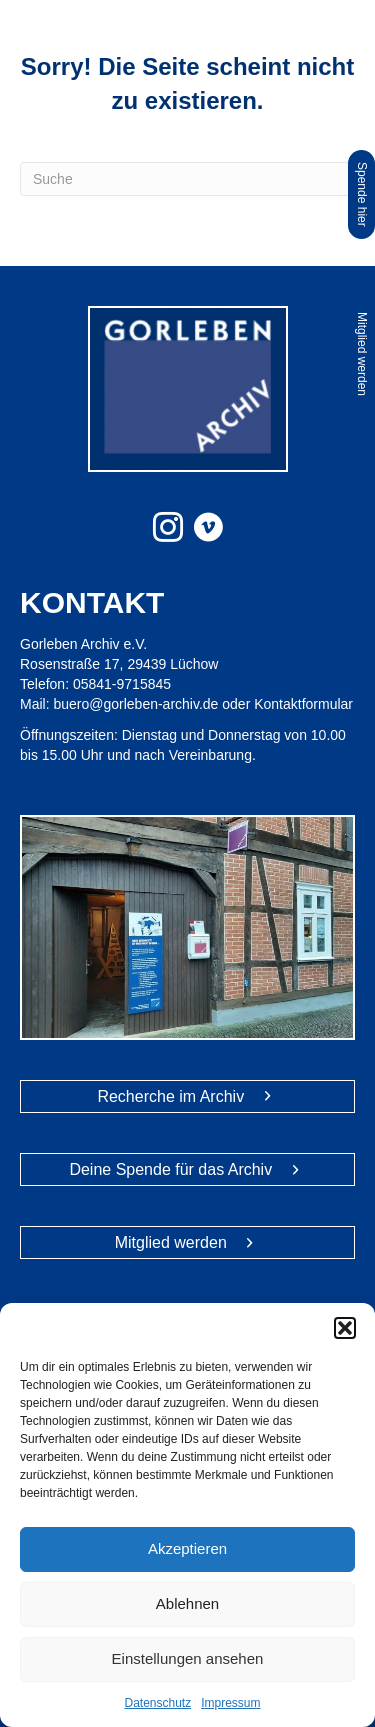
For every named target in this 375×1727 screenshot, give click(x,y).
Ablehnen (187, 1603)
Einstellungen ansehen (188, 1658)
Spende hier (362, 194)
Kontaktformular (303, 704)
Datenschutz (157, 1703)
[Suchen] (187, 179)
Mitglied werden (362, 354)
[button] (345, 1328)
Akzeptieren (187, 1548)
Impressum (230, 1703)
